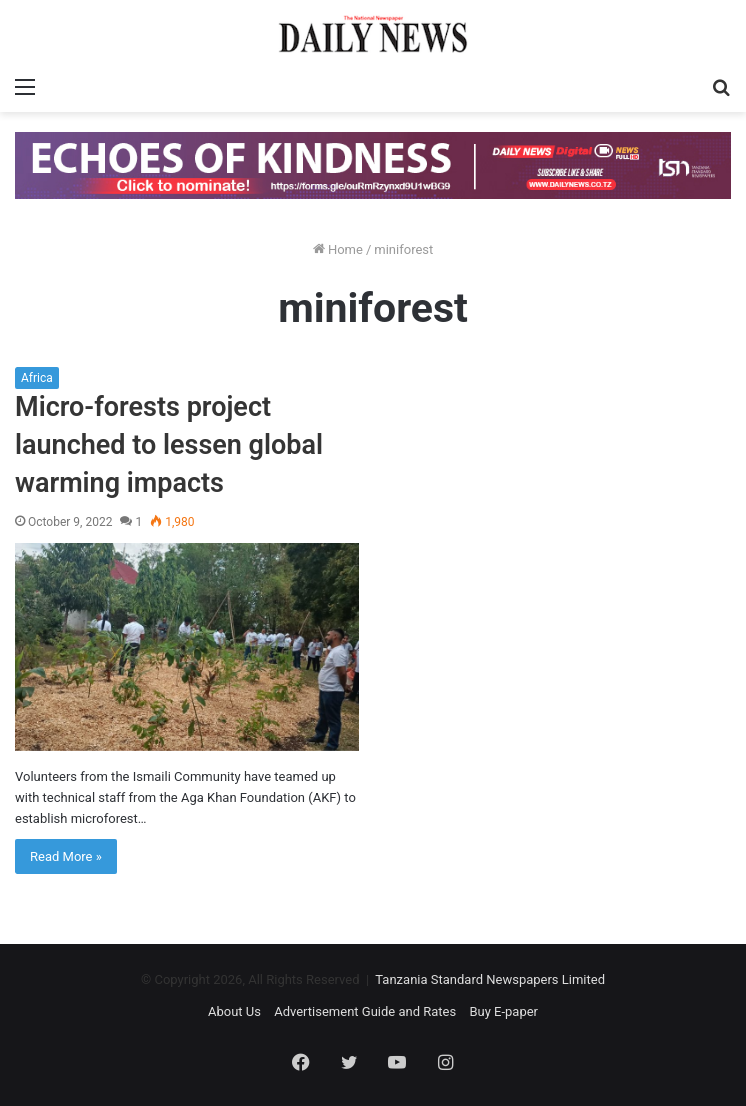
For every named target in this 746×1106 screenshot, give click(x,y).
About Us (234, 1011)
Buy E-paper (503, 1011)
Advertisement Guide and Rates (365, 1011)
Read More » (66, 856)
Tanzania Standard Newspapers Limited (490, 979)
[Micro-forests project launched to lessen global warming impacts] (187, 646)
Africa (37, 378)
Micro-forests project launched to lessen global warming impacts (169, 445)
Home (338, 249)
